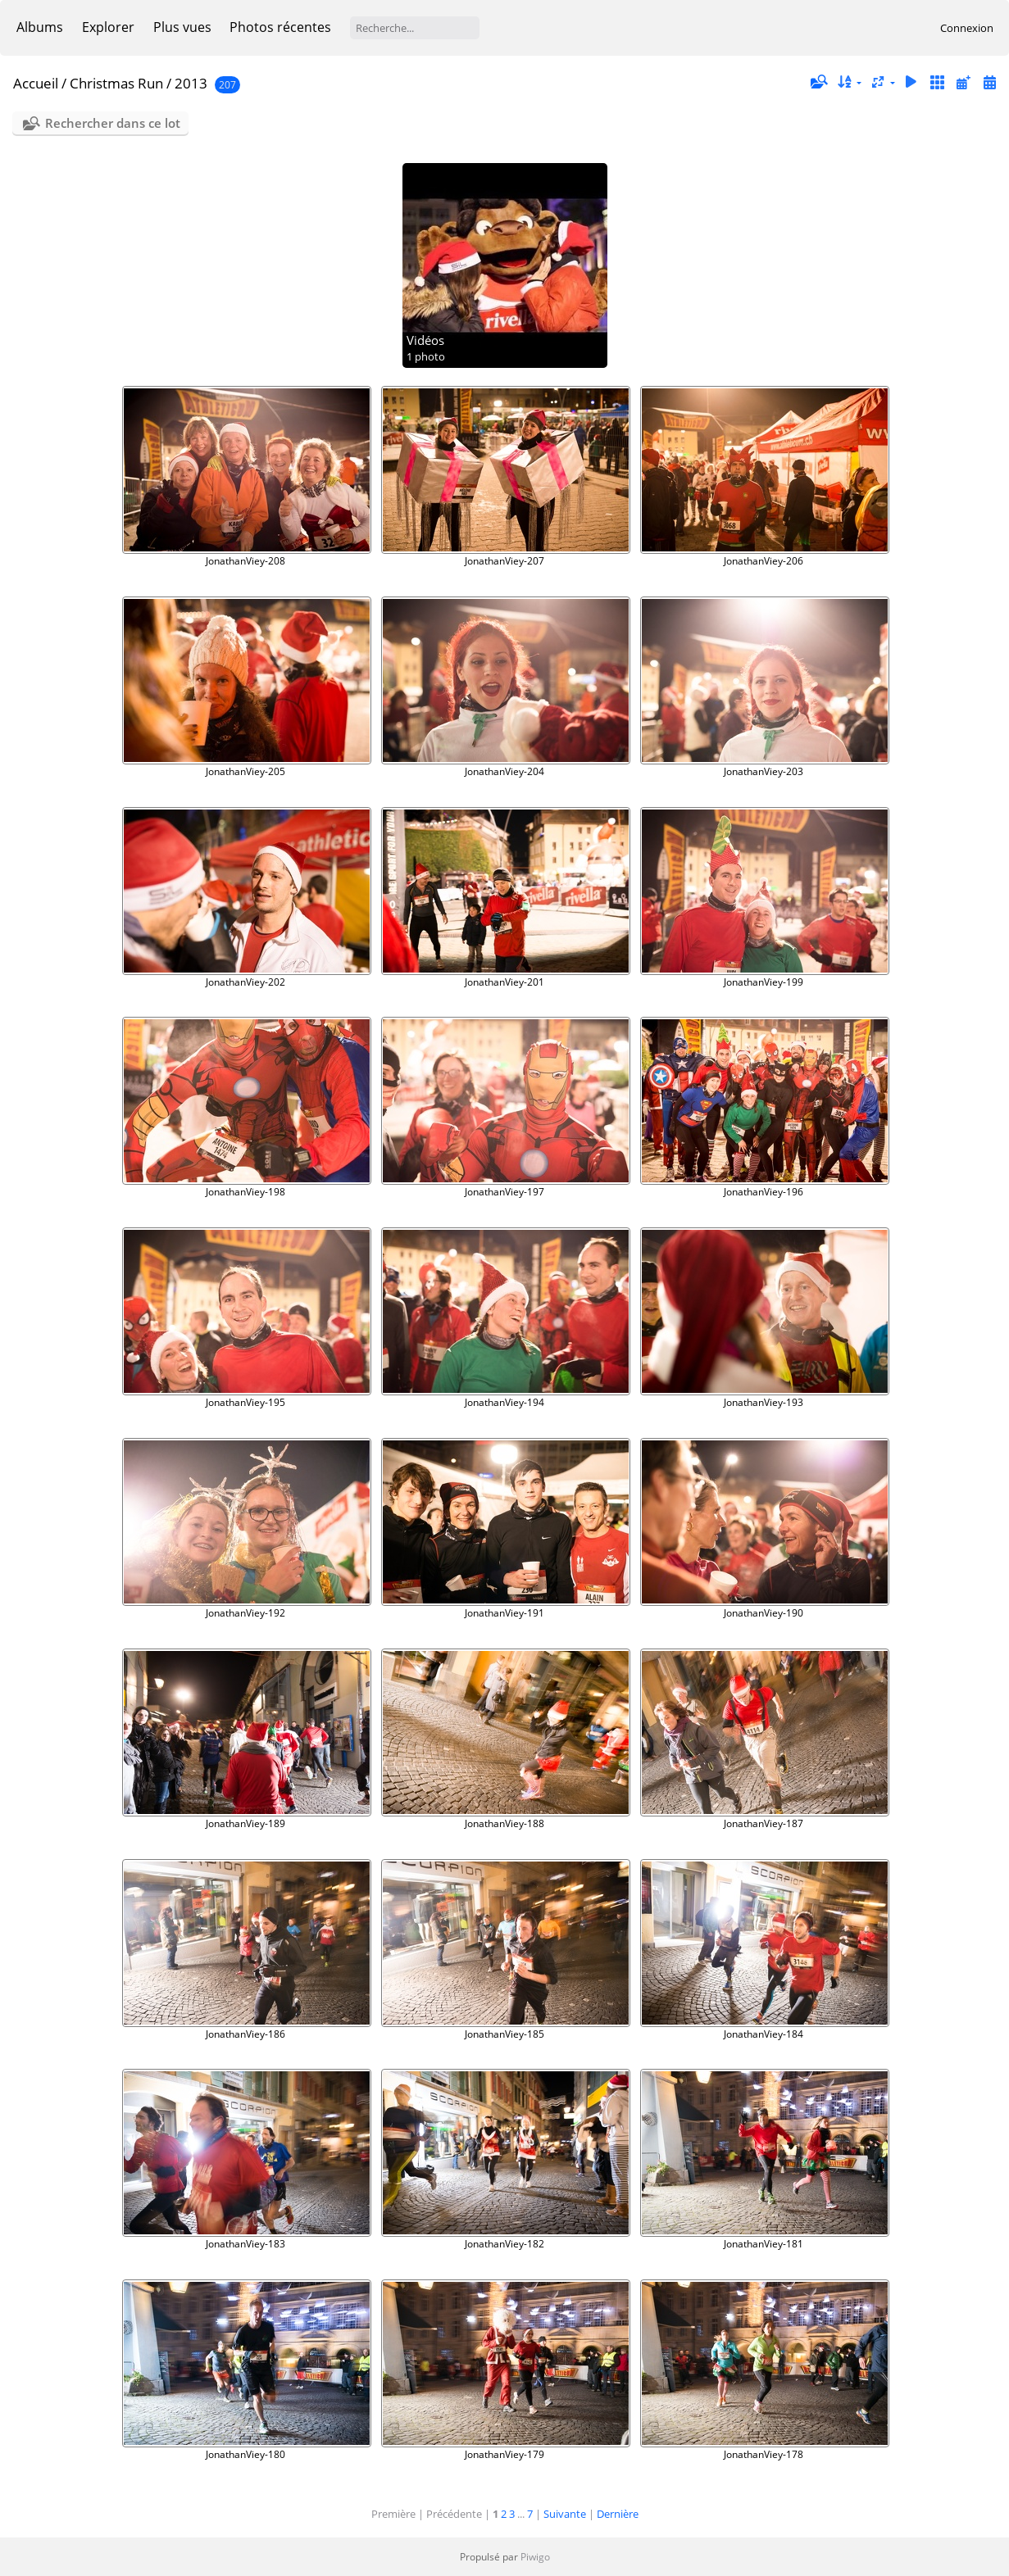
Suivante (564, 2513)
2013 (191, 83)
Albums (39, 27)
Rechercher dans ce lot (112, 123)
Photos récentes (280, 27)
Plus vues (182, 27)
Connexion (966, 27)
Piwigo (535, 2557)
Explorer (108, 27)
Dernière (618, 2513)
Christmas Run (116, 83)
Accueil (35, 83)
